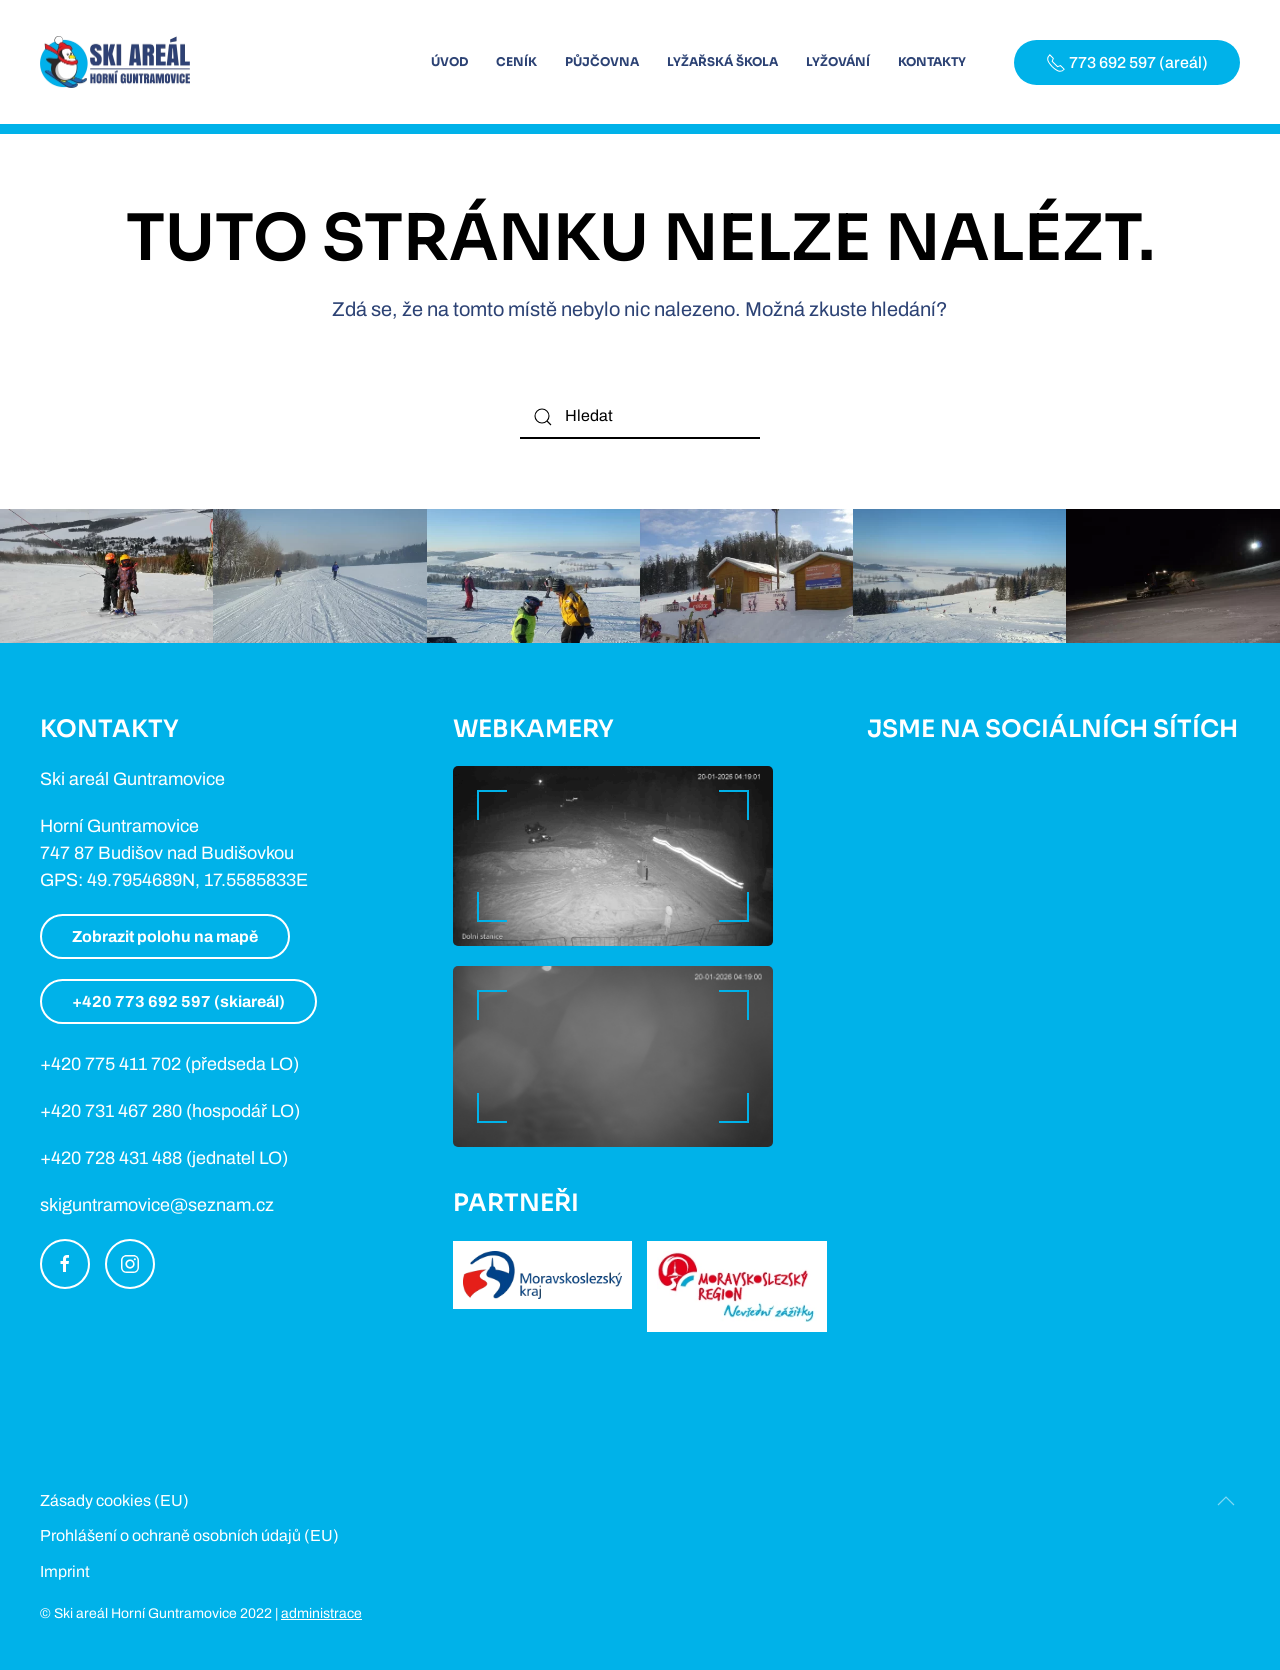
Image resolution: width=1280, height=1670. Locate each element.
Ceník (516, 61)
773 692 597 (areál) (1127, 63)
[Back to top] (1226, 1501)
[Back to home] (115, 62)
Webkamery (533, 729)
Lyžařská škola (722, 61)
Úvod (449, 61)
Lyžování (838, 61)
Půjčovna (602, 61)
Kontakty (932, 61)
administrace (321, 1613)
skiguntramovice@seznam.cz (157, 1205)
